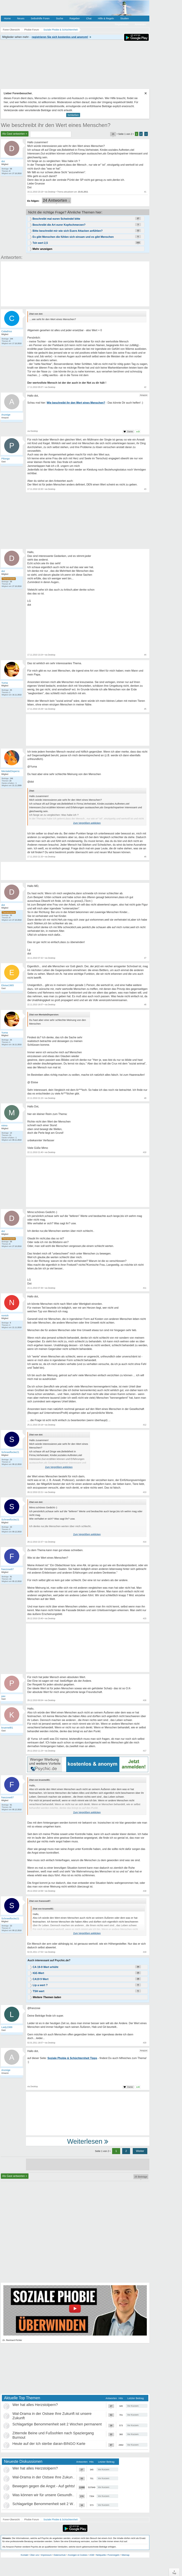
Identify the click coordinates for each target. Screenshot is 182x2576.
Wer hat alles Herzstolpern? (35, 2405)
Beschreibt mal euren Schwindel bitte (56, 218)
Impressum (46, 2555)
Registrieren (122, 24)
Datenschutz (60, 2555)
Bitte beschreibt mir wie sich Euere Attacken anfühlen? (68, 230)
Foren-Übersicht (11, 2519)
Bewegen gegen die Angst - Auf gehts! (43, 2486)
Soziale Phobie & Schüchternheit (60, 2519)
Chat (89, 18)
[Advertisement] (88, 1182)
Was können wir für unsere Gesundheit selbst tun (52, 2495)
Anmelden (140, 24)
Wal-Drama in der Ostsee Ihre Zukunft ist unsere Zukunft (58, 2477)
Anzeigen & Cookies (77, 2555)
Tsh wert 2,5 (40, 242)
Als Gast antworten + (14, 133)
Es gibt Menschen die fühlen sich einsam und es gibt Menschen (73, 236)
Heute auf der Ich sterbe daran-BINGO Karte (48, 2444)
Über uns (34, 2555)
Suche (59, 18)
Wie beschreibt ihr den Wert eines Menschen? (55, 125)
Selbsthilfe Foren (40, 18)
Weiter (140, 2151)
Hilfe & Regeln (106, 18)
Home (7, 18)
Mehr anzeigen (42, 249)
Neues (20, 18)
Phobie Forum (31, 2519)
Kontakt (24, 2555)
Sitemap (125, 2555)
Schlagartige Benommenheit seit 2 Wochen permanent (57, 2424)
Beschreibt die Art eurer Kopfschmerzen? (59, 224)
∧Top (174, 2572)
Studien (124, 18)
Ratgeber (74, 18)
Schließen (73, 115)
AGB (91, 2555)
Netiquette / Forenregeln (107, 2555)
